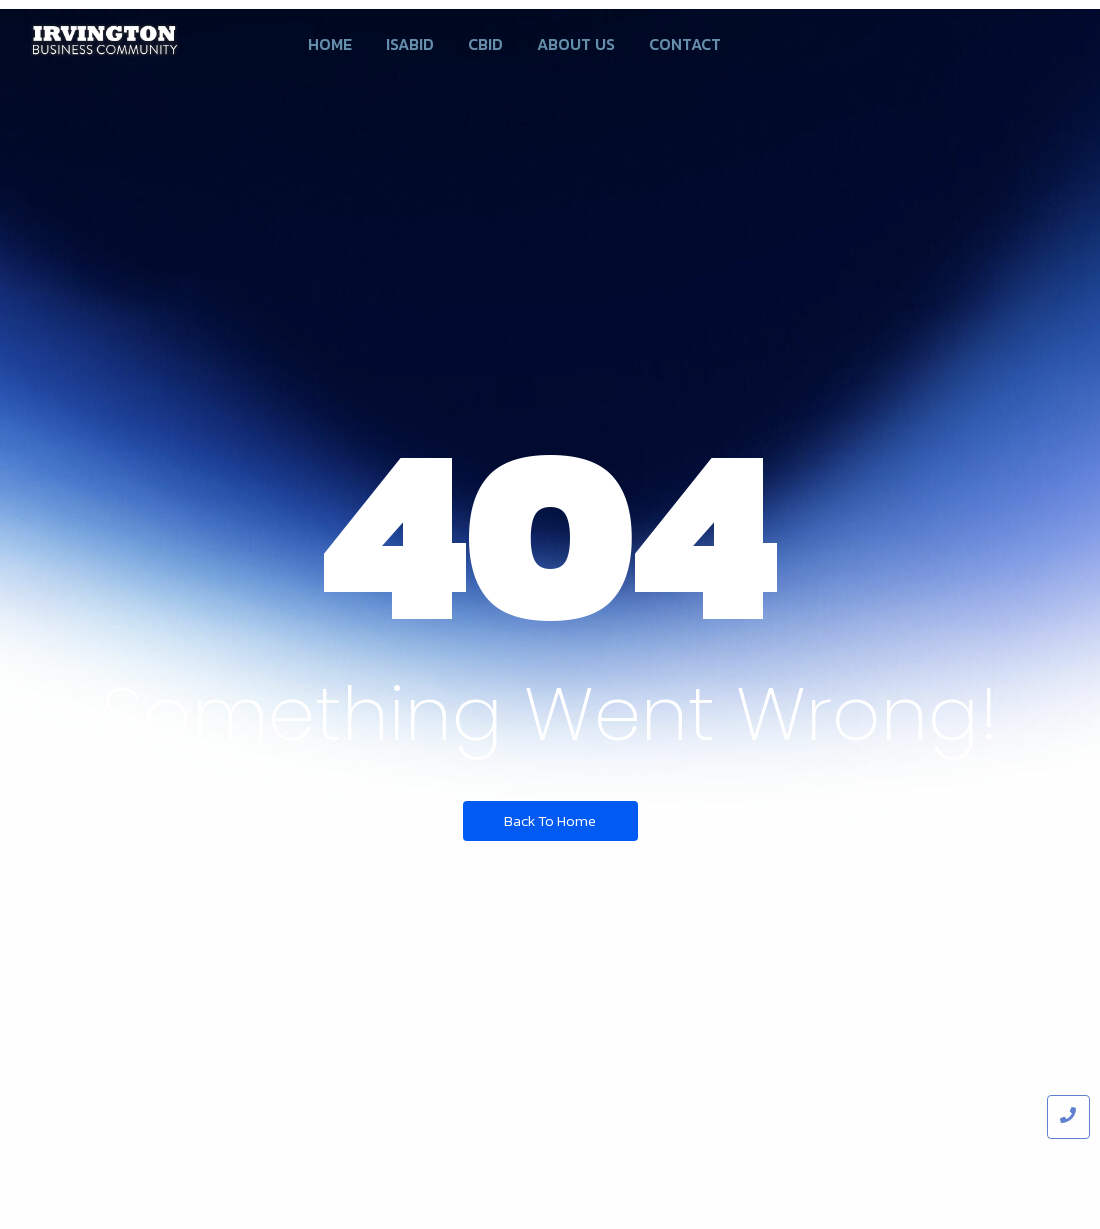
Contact (685, 44)
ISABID (410, 44)
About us (576, 44)
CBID (485, 44)
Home (330, 44)
